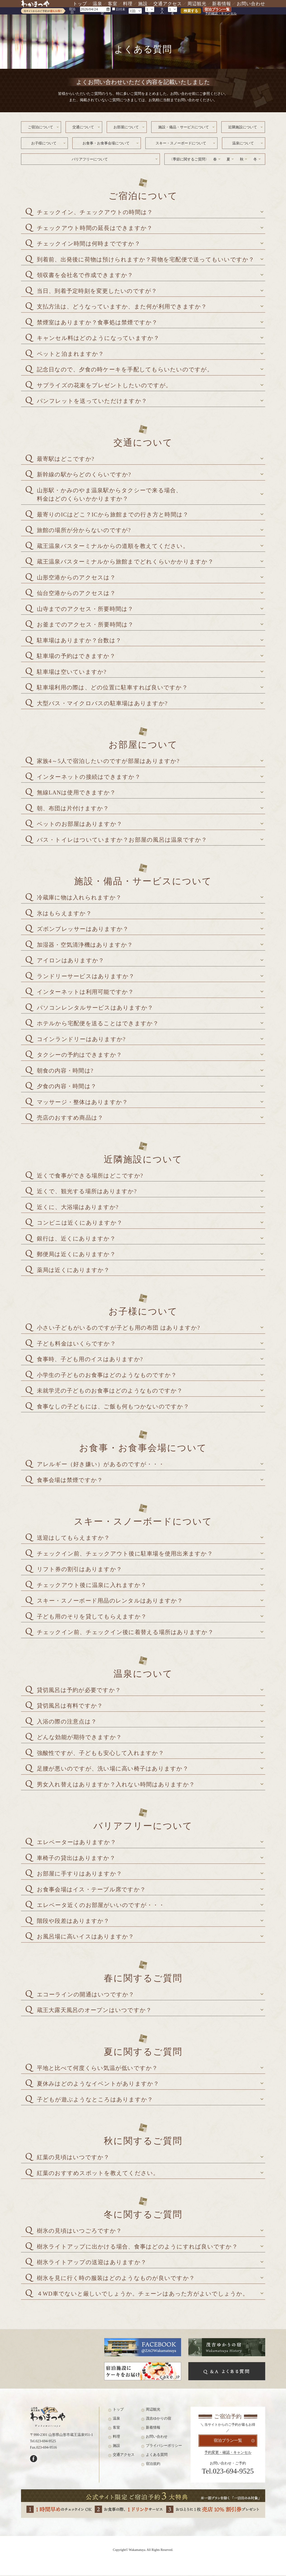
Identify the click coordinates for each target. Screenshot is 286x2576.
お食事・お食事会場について (106, 143)
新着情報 (221, 3)
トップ (80, 3)
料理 (127, 3)
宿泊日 (72, 10)
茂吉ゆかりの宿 (158, 2420)
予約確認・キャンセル (221, 13)
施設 (143, 3)
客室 (112, 3)
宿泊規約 (153, 2465)
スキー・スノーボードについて (181, 143)
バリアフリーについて (89, 159)
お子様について (44, 143)
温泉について (243, 143)
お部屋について (126, 127)
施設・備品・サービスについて (183, 127)
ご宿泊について (40, 127)
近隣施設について (242, 127)
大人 (162, 10)
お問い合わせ (251, 3)
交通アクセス (167, 3)
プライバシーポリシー (164, 2447)
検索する (191, 11)
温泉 (97, 3)
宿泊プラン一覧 (217, 9)
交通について (83, 127)
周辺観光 (196, 3)
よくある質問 (157, 2456)
